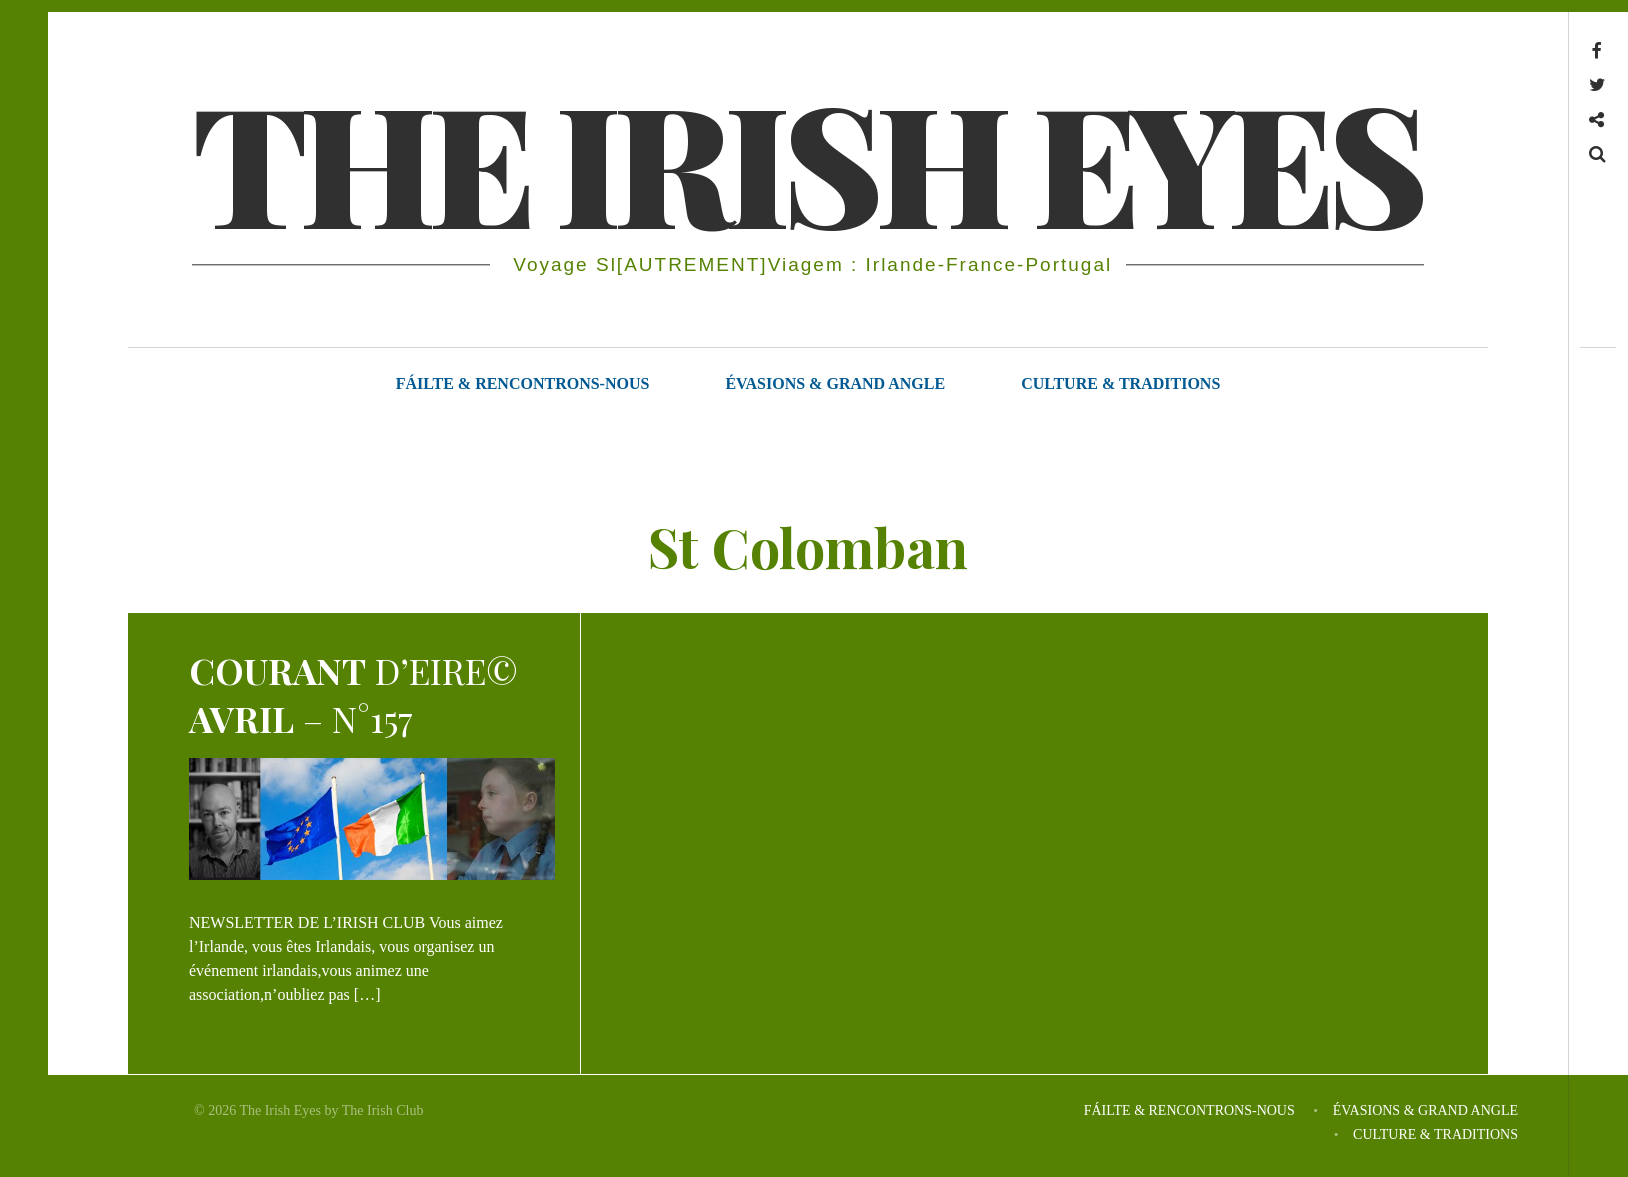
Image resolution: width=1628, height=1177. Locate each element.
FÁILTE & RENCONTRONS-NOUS (523, 383)
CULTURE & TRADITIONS (1120, 383)
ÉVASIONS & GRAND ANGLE (835, 383)
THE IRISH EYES (806, 160)
